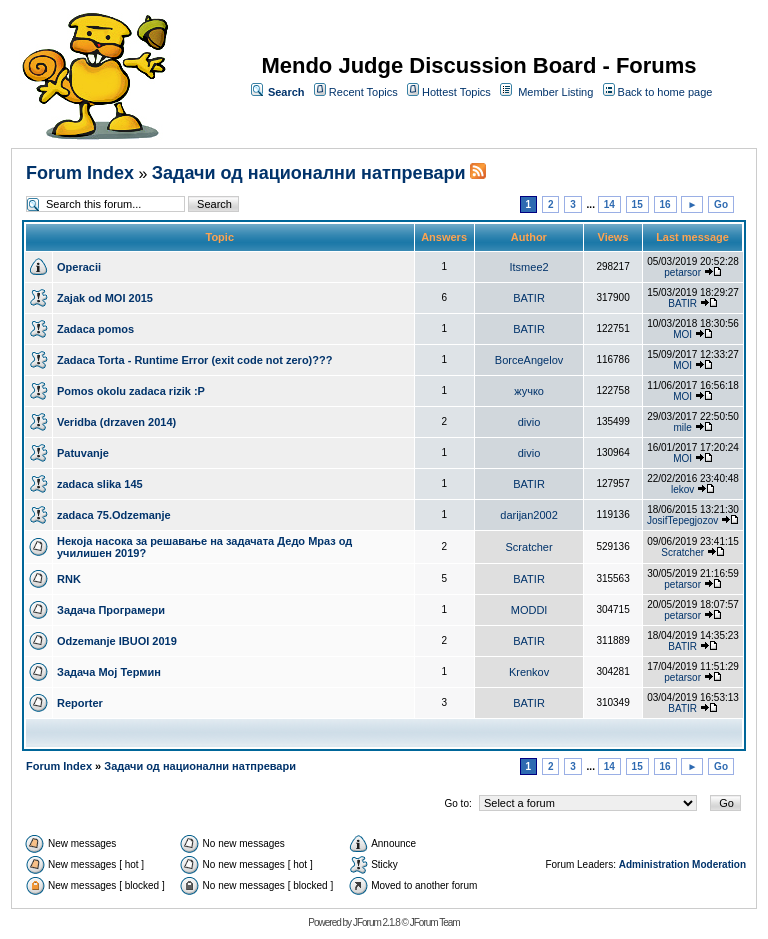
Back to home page (665, 92)
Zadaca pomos (95, 329)
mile (682, 427)
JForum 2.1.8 (376, 922)
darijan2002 (529, 515)
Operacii (79, 267)
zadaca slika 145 (100, 484)
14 (609, 204)
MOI (682, 334)
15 (637, 204)
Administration (654, 864)
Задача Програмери (111, 610)
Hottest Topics (456, 92)
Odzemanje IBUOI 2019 (117, 641)
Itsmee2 (528, 267)
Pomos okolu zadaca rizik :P (131, 391)
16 (665, 204)
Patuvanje (83, 453)
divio (529, 422)
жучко (529, 391)
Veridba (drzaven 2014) (116, 422)
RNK (69, 579)
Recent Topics (363, 92)
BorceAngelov (529, 360)
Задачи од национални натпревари (309, 173)
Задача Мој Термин (109, 672)
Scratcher (529, 547)
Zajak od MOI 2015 (105, 298)
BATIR (529, 298)
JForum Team (435, 922)
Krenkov (529, 672)
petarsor (682, 272)
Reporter (80, 703)
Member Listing (555, 92)
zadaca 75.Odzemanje (114, 515)
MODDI (529, 610)
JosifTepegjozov (682, 520)
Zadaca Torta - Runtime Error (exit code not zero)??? (194, 360)
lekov (682, 489)
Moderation (719, 864)
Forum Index (80, 173)
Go (721, 204)
